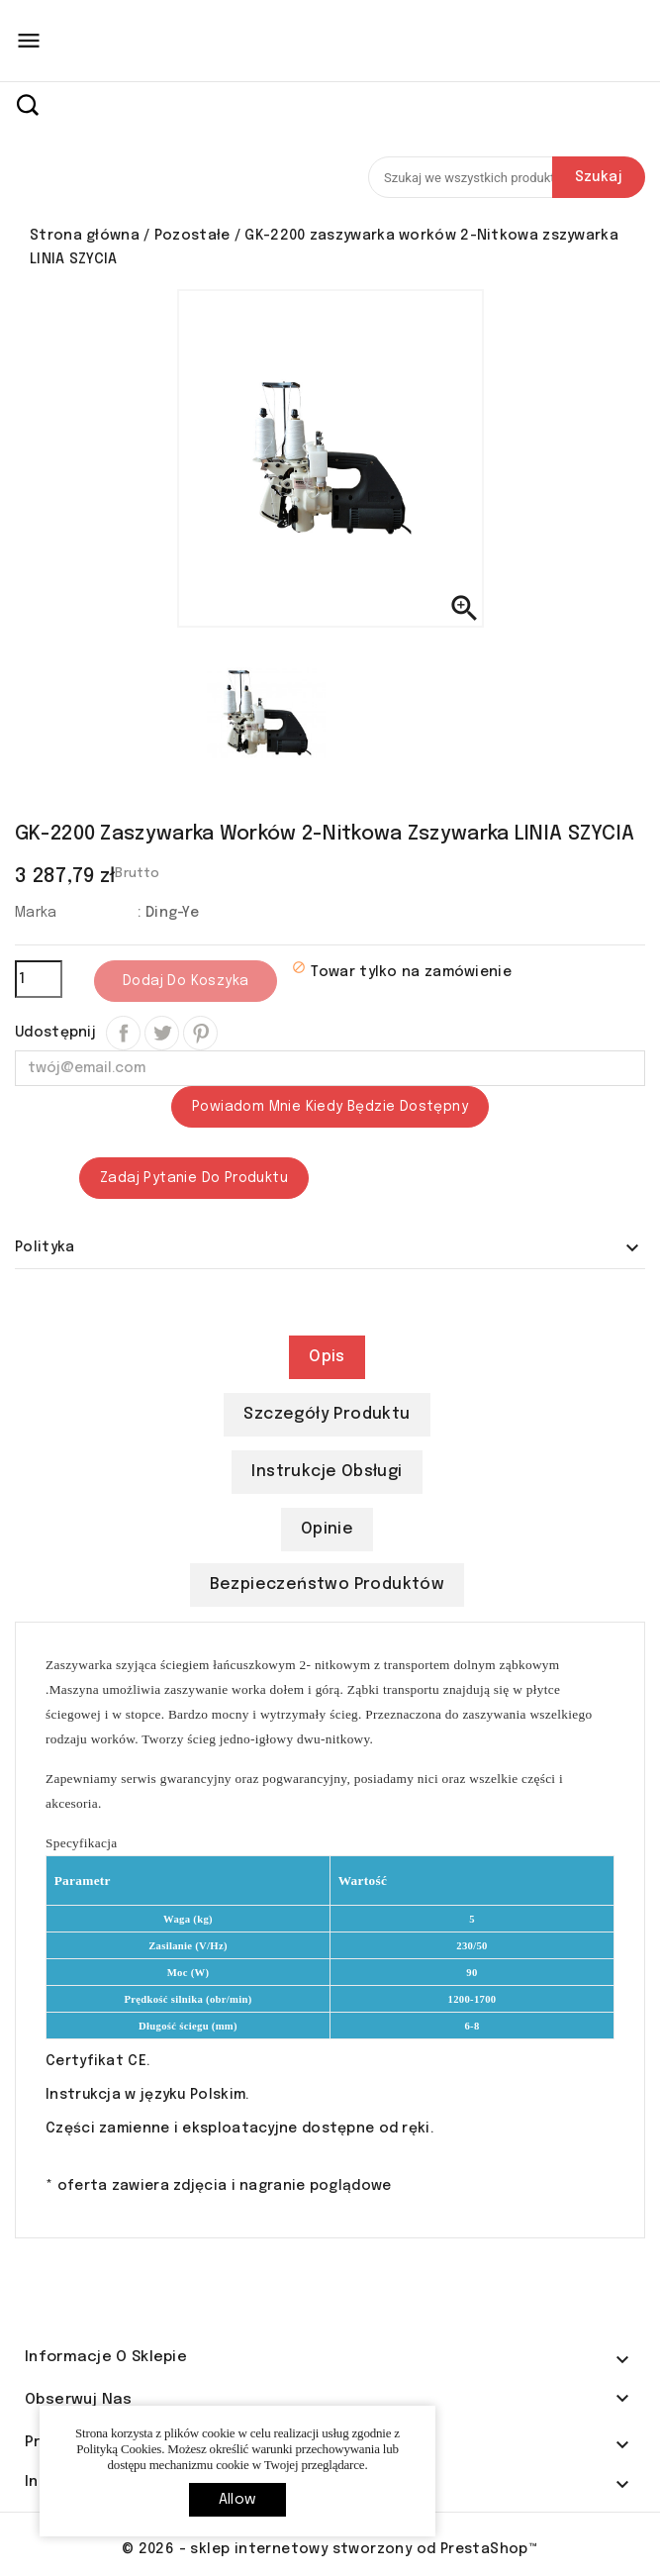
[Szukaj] (506, 177)
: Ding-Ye (168, 913)
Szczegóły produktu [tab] (326, 1414)
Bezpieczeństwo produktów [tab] (327, 1584)
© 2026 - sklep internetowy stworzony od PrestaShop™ (330, 2549)
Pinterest (200, 1033)
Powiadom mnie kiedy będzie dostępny (330, 1107)
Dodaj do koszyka (185, 981)
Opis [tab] (327, 1356)
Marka (36, 913)
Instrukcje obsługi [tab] (326, 1471)
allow (237, 2500)
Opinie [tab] (327, 1529)
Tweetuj (161, 1033)
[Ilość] (38, 979)
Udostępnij (123, 1033)
